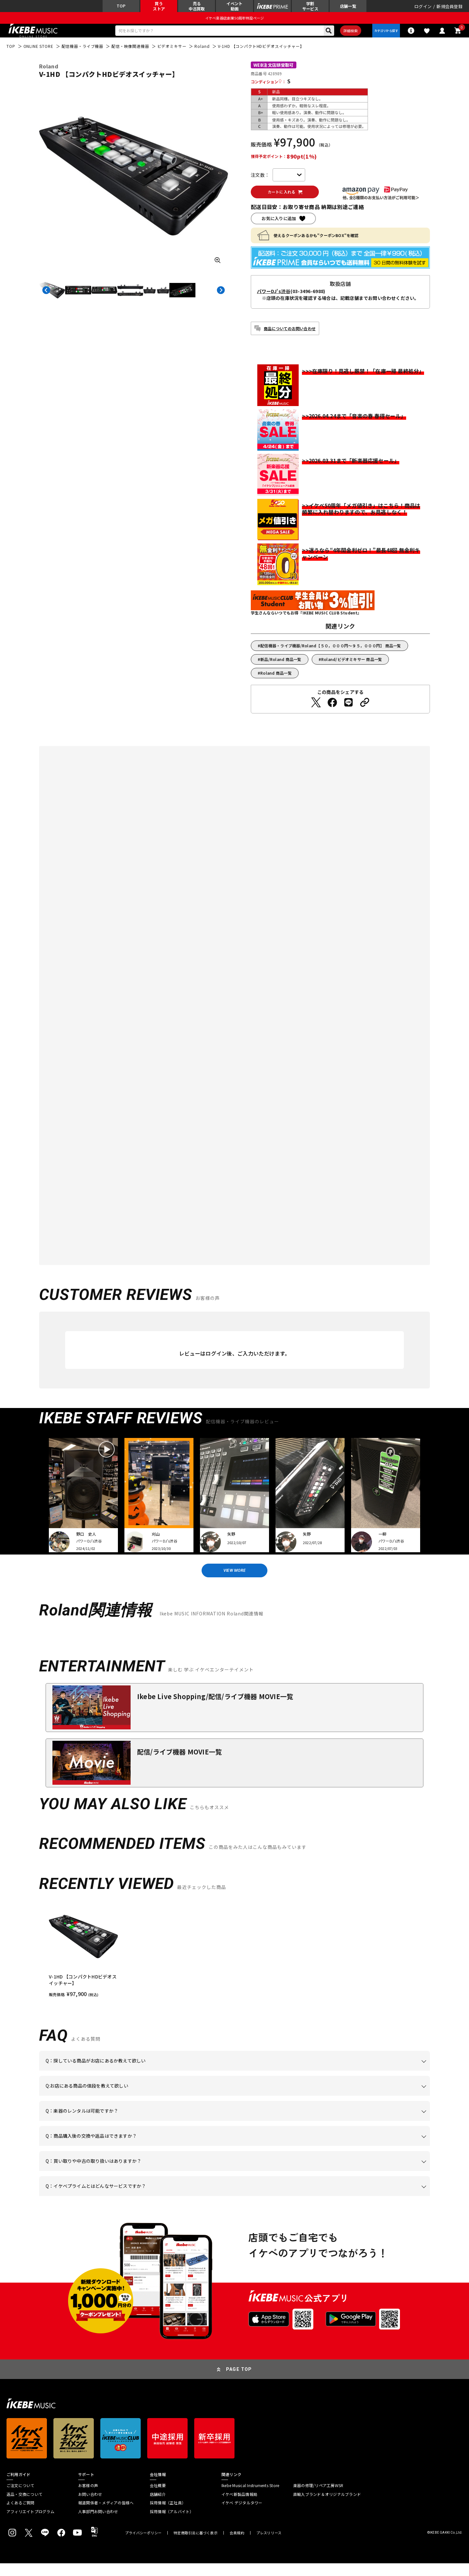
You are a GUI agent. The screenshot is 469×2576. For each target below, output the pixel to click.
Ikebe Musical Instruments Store (250, 2498)
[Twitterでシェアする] (316, 711)
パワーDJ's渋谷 (274, 300)
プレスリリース (269, 2545)
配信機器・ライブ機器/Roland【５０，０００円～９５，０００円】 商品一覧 (330, 654)
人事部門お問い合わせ (98, 2524)
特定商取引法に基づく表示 (196, 2545)
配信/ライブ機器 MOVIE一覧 (179, 1764)
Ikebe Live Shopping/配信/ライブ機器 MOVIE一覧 (215, 1709)
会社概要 (158, 2498)
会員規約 (237, 2545)
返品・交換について (24, 2507)
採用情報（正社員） (168, 2515)
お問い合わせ (90, 2507)
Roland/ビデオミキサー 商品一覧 (351, 668)
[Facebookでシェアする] (332, 711)
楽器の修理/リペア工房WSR (318, 2498)
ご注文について (21, 2498)
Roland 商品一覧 (276, 681)
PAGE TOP (239, 2382)
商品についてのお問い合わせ (290, 337)
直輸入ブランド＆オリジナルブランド (327, 2507)
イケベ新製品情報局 (239, 2507)
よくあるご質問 (21, 2515)
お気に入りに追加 (279, 227)
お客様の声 (88, 2498)
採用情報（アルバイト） (172, 2524)
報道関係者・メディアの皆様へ (106, 2515)
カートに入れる (288, 200)
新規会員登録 (449, 8)
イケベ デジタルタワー (242, 2515)
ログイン (423, 8)
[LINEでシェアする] (348, 711)
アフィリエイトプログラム (30, 2524)
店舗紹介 (158, 2507)
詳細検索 (345, 36)
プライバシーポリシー (143, 2545)
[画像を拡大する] (217, 267)
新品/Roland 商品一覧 (280, 668)
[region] (234, 1963)
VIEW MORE (234, 1581)
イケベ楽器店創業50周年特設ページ (234, 21)
